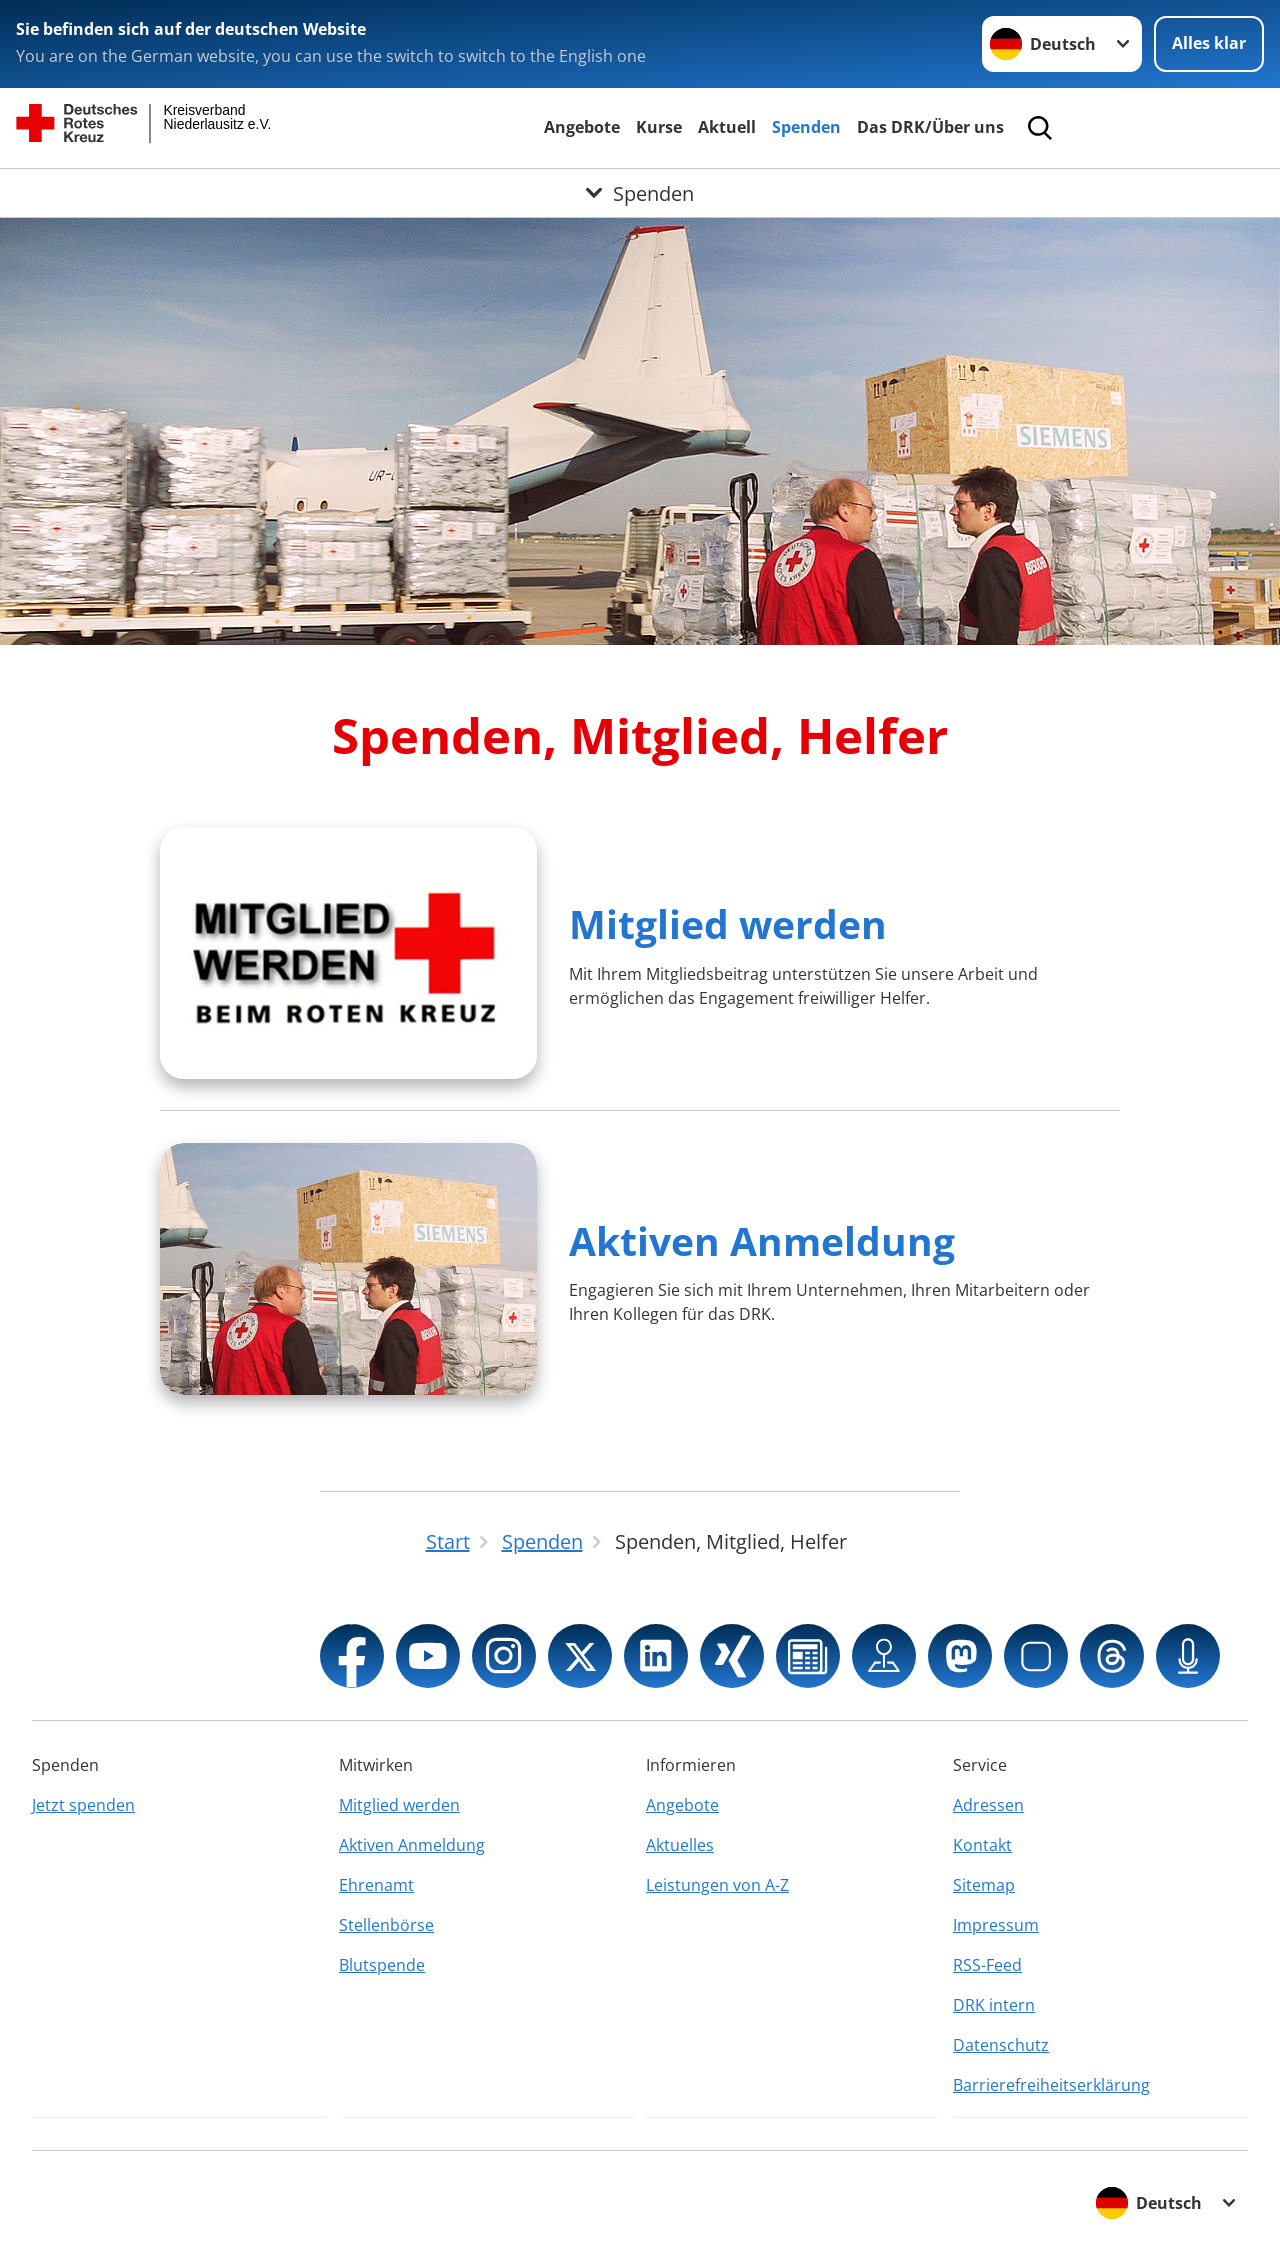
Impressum (996, 1925)
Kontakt (982, 1845)
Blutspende (382, 1965)
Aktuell (727, 127)
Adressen (988, 1805)
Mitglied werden (728, 923)
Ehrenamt (376, 1885)
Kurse (659, 127)
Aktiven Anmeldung (762, 1240)
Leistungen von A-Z (717, 1885)
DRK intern (994, 2005)
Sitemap (984, 1885)
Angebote (582, 127)
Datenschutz (1001, 2045)
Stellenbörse (386, 1925)
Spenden (806, 127)
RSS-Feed (987, 1965)
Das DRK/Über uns (930, 127)
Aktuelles (680, 1845)
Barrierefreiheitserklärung (1051, 2085)
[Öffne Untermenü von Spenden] (640, 193)
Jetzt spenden (83, 1805)
